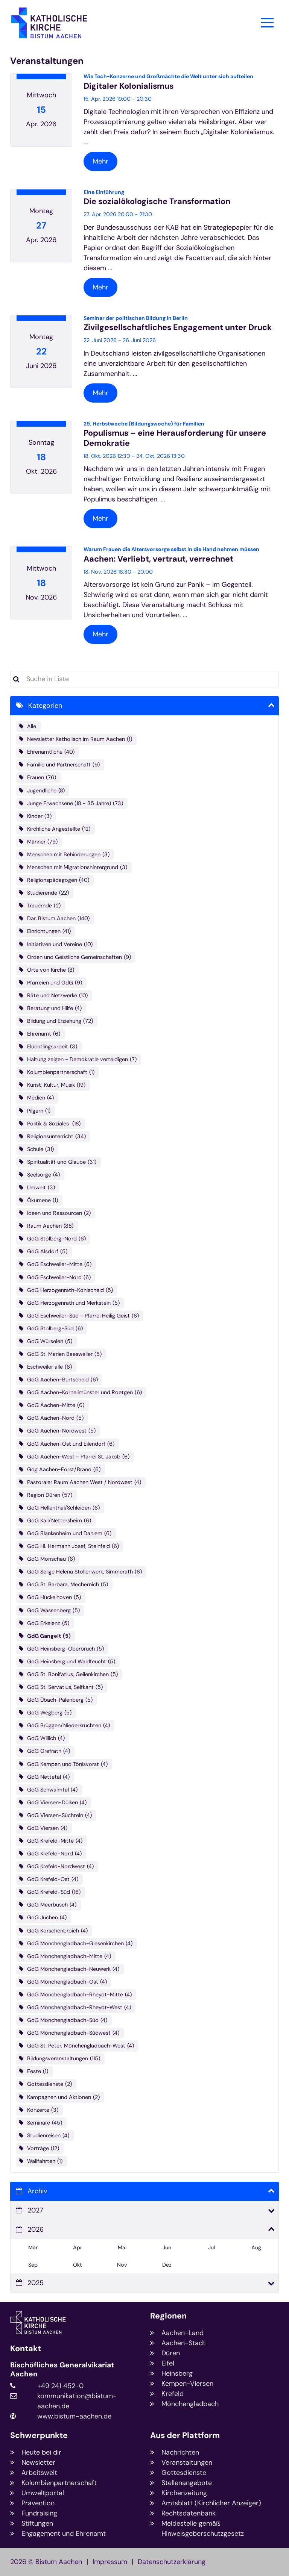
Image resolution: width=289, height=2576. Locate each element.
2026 (35, 2229)
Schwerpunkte (39, 2436)
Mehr (100, 161)
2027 (35, 2210)
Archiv (37, 2191)
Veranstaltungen (47, 61)
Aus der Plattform (185, 2436)
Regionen (168, 2316)
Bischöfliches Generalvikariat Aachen (62, 2370)
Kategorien (45, 705)
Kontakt (25, 2349)
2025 (35, 2282)
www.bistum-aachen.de (74, 2416)
